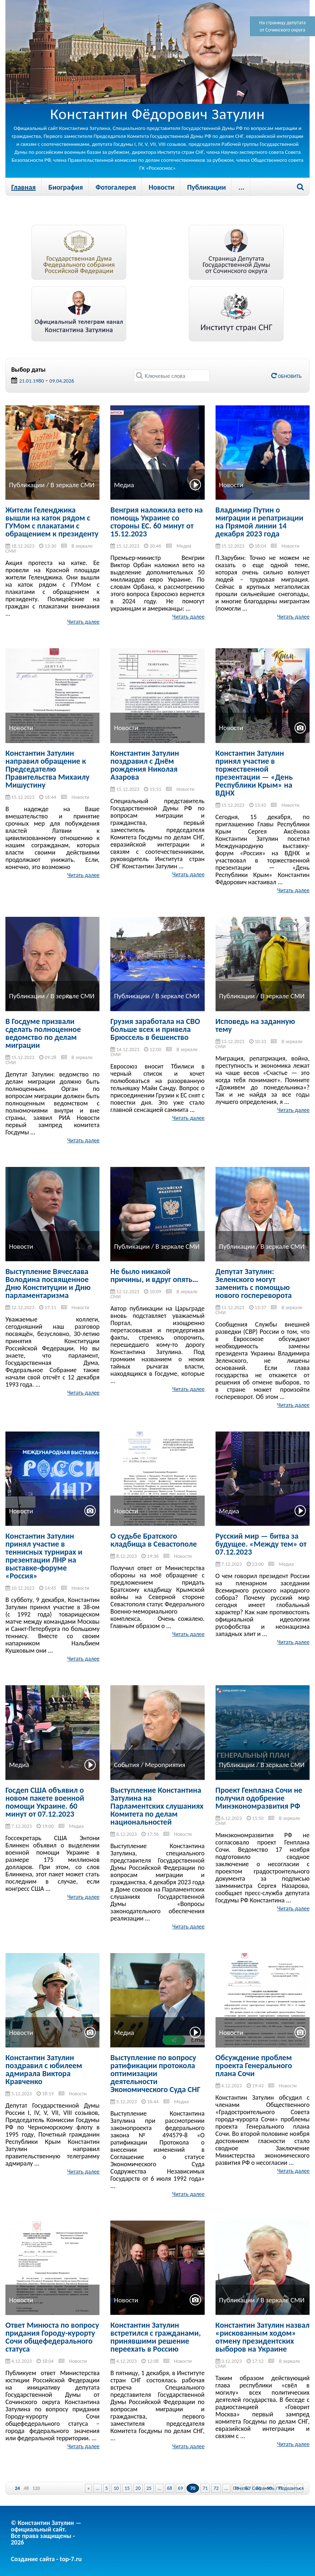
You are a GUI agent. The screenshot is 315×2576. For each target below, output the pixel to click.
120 (36, 2488)
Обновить (286, 375)
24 (17, 2488)
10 (116, 2488)
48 (26, 2488)
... (241, 187)
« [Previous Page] (88, 2488)
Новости (161, 187)
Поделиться (291, 2488)
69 (180, 2488)
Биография (65, 187)
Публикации (206, 187)
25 (149, 2488)
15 (126, 2488)
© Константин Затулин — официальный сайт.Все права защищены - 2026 (46, 2533)
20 (138, 2488)
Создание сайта (33, 2559)
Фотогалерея (115, 187)
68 (169, 2488)
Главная (23, 187)
